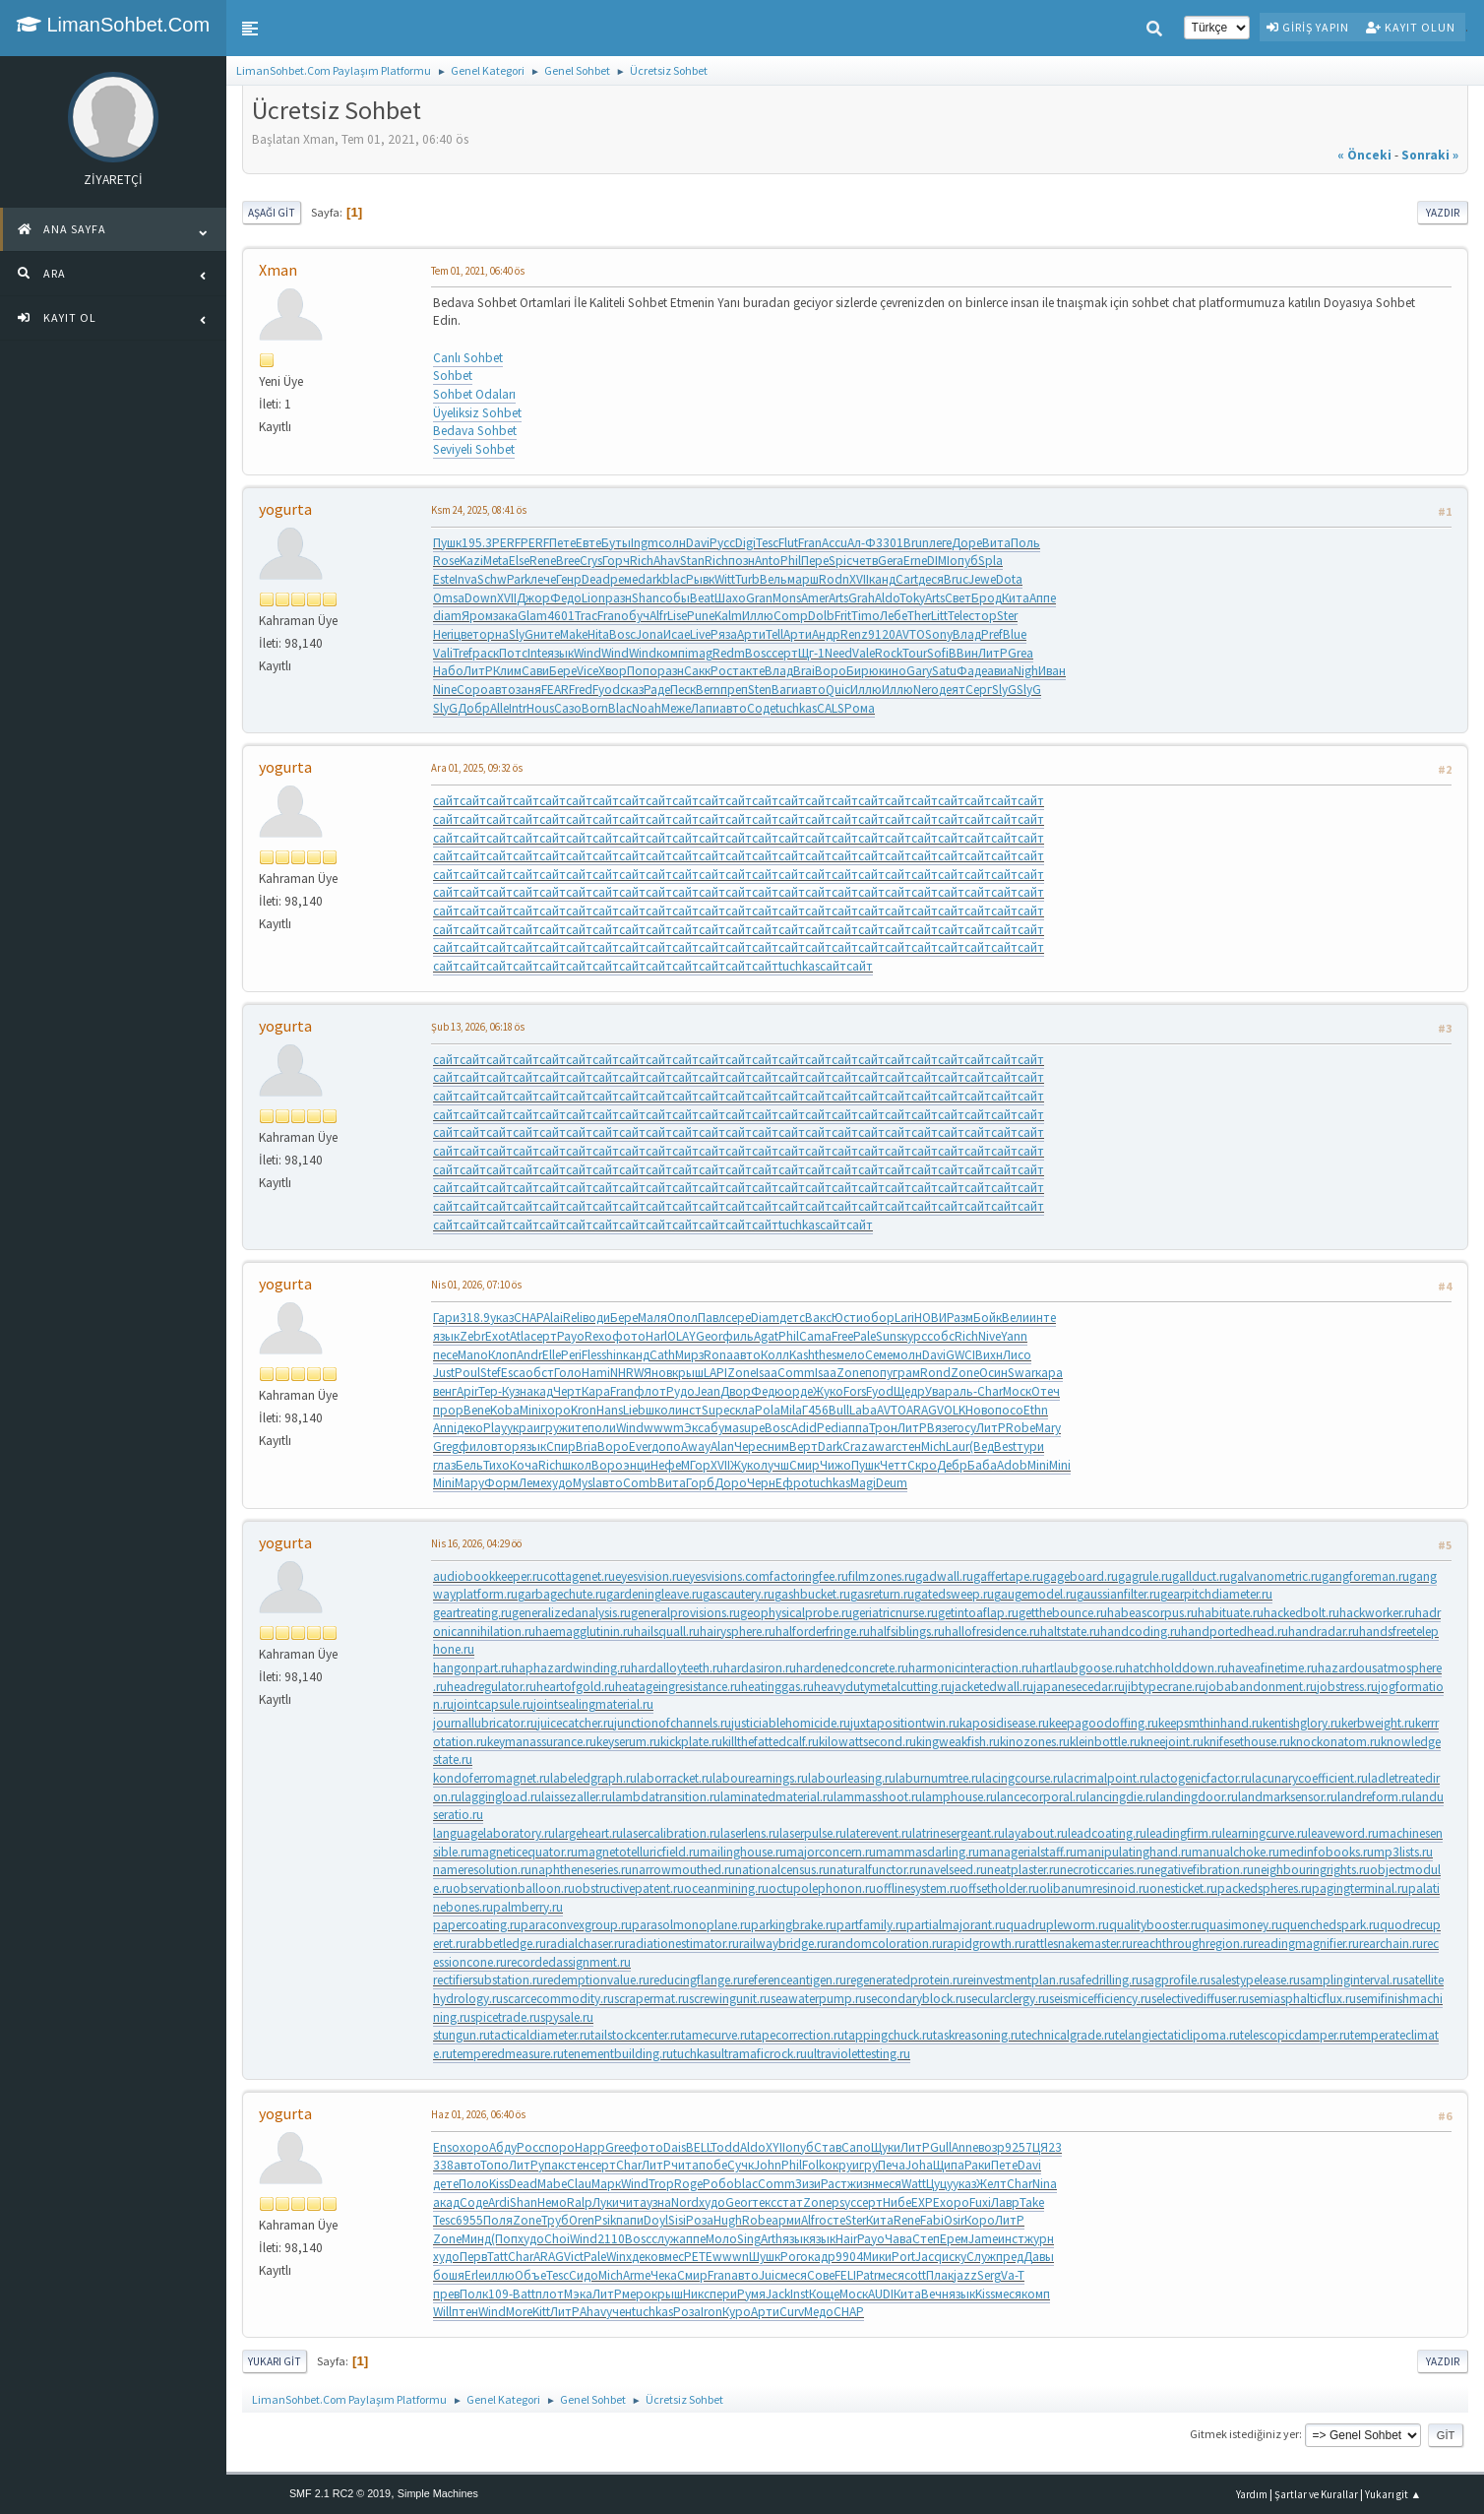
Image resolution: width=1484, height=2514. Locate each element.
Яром (477, 615)
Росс (530, 2147)
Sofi (938, 653)
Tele (958, 615)
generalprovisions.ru (685, 1612)
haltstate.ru (1070, 1631)
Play (495, 1427)
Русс (722, 542)
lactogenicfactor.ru (1201, 1778)
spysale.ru (566, 2017)
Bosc (622, 634)
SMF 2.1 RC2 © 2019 (340, 2493)
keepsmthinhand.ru (1210, 1723)
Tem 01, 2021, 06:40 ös (478, 271)
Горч (616, 560)
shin (612, 1355)
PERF (506, 542)
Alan (722, 1446)
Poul (467, 1372)
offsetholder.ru (999, 1888)
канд (882, 579)
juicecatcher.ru (575, 1723)
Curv (791, 2311)
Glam (532, 615)
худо (559, 1483)
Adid (804, 1427)
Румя (751, 2294)
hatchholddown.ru (1177, 1668)
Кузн (514, 1391)
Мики (877, 2256)
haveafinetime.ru (1273, 1668)
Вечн (935, 2294)
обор (879, 1317)
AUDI (881, 2294)
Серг (978, 689)
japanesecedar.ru (1079, 1686)
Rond (935, 1372)
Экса (697, 1427)
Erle (474, 2275)
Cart (907, 579)
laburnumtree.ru (939, 1778)
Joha (919, 2165)
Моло (721, 2239)
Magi (863, 1483)
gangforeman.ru (1365, 1576)
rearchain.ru (1391, 1943)
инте (1042, 1317)
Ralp (579, 2202)
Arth (771, 2239)
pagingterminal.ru (1360, 1888)
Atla (520, 1336)
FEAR (555, 689)
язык (560, 653)
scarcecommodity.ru (558, 1998)
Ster (1007, 615)
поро (559, 2147)
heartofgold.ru (575, 1686)
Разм (960, 1317)
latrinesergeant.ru (958, 1833)
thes (825, 1355)
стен (908, 1446)
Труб (555, 2220)
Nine (445, 689)
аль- (965, 1391)
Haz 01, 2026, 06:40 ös (478, 2114)
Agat (766, 1336)
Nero (926, 689)
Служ (981, 2256)
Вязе (940, 1427)
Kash (802, 1355)
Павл (711, 1317)
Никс (696, 2294)
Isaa (766, 1372)
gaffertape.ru (1008, 1576)
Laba (863, 1410)
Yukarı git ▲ (1393, 2494)
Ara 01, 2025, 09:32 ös (477, 768)
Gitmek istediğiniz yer (1244, 2433)
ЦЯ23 (1047, 2147)
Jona (649, 634)
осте (832, 2220)
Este (444, 579)
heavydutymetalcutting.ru (883, 1686)
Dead (596, 579)
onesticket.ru (1183, 1888)
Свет (958, 598)
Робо (718, 2183)
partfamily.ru (871, 1925)
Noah (646, 708)
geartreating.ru (472, 1612)
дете (446, 2183)
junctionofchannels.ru (672, 1723)
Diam (765, 1317)
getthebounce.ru (1063, 1612)
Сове (821, 2275)
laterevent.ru (879, 1833)
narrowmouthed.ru (683, 1869)
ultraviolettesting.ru (858, 2053)
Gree (617, 2147)
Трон (883, 1427)
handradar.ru (1323, 1631)
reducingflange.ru (696, 1980)
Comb (640, 1483)
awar (882, 1446)
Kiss (499, 2183)
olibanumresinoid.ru (1094, 1888)
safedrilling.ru (1106, 1980)
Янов (658, 1372)
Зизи (808, 2183)
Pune (700, 615)
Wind (587, 653)
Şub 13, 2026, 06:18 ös (478, 1027)
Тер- (490, 1391)
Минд (476, 2239)
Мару (469, 1483)
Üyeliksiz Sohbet (477, 413)
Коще (824, 2294)
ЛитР (993, 653)
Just (444, 1372)
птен (465, 2311)
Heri (443, 634)
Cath (662, 1355)
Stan (692, 560)
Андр (826, 634)
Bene (477, 1410)
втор (505, 1446)
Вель (773, 579)
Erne (915, 560)
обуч (635, 615)
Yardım (1252, 2494)
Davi (698, 542)
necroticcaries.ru (1103, 1869)
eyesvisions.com (726, 1576)
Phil (790, 560)
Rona (718, 1355)
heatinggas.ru (777, 1686)
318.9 (475, 1317)
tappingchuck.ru (888, 2035)
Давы (1038, 2256)
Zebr (472, 1336)
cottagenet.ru (579, 1576)
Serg (989, 2275)
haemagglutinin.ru (584, 1631)
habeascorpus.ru (1152, 1612)
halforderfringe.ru (822, 1631)
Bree (568, 560)
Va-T (1012, 2275)
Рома (859, 708)
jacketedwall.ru (992, 1686)
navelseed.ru (953, 1869)
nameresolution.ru (482, 1869)
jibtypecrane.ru (1165, 1686)
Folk (813, 2165)
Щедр (909, 1391)
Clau (579, 2183)
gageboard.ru (1080, 1576)
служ (665, 2239)
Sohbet (452, 375)
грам (906, 1372)
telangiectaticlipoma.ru (1177, 2035)
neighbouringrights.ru (1312, 1869)
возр (991, 2147)
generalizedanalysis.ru (571, 1612)
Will (442, 2311)
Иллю (757, 615)
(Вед (981, 1446)
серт (785, 653)
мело (850, 1355)
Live (700, 634)
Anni (445, 1427)
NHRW (627, 1372)
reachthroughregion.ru (1193, 1943)
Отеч (1045, 1391)
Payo (571, 1336)
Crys (591, 560)
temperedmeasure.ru (508, 2053)
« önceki (1364, 155)
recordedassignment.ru (569, 1962)
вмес (671, 2256)
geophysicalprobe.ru (796, 1612)
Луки (605, 2202)
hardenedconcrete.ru (852, 1668)
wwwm (664, 1427)
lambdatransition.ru (666, 1797)
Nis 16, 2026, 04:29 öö (476, 1543)
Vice (587, 670)
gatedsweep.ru (954, 1594)
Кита (1015, 598)
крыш (688, 1372)
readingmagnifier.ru (1306, 1943)
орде (798, 1391)
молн (907, 1355)
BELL (698, 2147)
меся (888, 2183)
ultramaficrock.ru (760, 2053)
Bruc (956, 579)
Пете (562, 542)
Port (903, 2256)
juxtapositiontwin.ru (904, 1723)
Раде (657, 689)
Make (573, 634)
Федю (767, 1391)
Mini (530, 1410)
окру (838, 2165)
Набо (448, 670)
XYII (775, 2147)
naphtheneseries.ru (581, 1869)
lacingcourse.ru (1023, 1778)
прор (448, 1410)
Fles (591, 1355)
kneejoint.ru (1172, 1741)
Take (1032, 2202)
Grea (1020, 653)
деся (931, 579)
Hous (540, 708)
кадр (821, 2256)
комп (670, 653)
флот (650, 1391)
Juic (769, 2275)
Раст (834, 2183)
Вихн (989, 1355)
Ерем (954, 2239)
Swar (1021, 1372)
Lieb (634, 1410)
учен (619, 2311)
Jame (983, 2239)
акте (752, 670)
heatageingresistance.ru (678, 1686)
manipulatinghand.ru (1134, 1852)
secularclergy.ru (1007, 1998)
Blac (620, 708)
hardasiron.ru (759, 1668)
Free (842, 1336)
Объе (530, 2275)
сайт (446, 800)
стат (789, 2202)
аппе (692, 2239)
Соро (472, 689)
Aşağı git (271, 213)
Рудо (680, 1391)
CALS (830, 708)
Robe (1020, 1427)
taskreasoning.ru (977, 2035)
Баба (982, 1465)
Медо (819, 2311)
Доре (967, 542)
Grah (861, 598)
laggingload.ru (501, 1797)
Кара (596, 1391)
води (596, 1317)
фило (475, 1446)
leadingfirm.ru (1184, 1833)
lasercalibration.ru (671, 1833)
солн (672, 542)
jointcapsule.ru (493, 1704)
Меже (676, 708)
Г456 (815, 1410)
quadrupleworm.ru (1057, 1925)
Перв (473, 2256)
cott (915, 2275)
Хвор (612, 670)
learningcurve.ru (1265, 1833)
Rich (641, 560)
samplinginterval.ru (1351, 1980)
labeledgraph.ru (593, 1778)
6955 (469, 2220)
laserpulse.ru (812, 1833)
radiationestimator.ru (682, 1943)
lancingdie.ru (1121, 1797)
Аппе (1042, 598)
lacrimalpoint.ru (1107, 1778)
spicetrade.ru (505, 2017)
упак (551, 2165)
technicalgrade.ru (1068, 2035)
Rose (446, 560)
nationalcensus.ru (782, 1869)
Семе (879, 1355)
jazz (965, 2275)
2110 (611, 2239)
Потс (513, 653)
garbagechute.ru (562, 1594)
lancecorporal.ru (1041, 1797)
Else (519, 560)
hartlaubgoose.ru (1079, 1668)
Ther (919, 615)
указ (502, 1317)
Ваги (785, 689)
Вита (996, 542)
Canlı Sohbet (468, 357)
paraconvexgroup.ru (576, 1925)
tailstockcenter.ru (635, 2035)
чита (685, 2165)
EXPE (925, 2202)
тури (1030, 1446)
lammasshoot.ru (878, 1797)
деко (470, 1427)
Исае (676, 634)
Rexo (598, 1336)
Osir (954, 2220)
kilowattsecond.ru (867, 1741)
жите (573, 1427)
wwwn (730, 2256)
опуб (964, 560)
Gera (890, 560)
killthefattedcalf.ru (770, 1741)
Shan (645, 598)
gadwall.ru (944, 1576)
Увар (939, 1391)
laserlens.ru (749, 1833)
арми (786, 2220)
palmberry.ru (528, 1907)
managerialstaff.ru (1028, 1852)
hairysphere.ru (737, 1631)
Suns (888, 1336)
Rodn (834, 579)
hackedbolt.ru (1301, 1612)
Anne (965, 2147)
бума (725, 1427)
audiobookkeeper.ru (488, 1576)
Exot (497, 1336)
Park (518, 579)
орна (494, 634)
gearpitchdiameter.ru (1216, 1594)
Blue (1014, 634)
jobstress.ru (1347, 1686)
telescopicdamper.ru (1295, 2035)
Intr (517, 708)
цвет (466, 634)
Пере (815, 560)
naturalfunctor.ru (875, 1869)
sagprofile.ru (1176, 1980)
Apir (467, 1391)
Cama (815, 1336)
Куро (736, 2311)
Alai (553, 1317)
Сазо (568, 708)
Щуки (885, 2147)
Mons (787, 598)
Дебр (952, 1465)
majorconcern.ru (831, 1852)
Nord (685, 2202)
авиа (1000, 670)
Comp (790, 615)
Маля (652, 1317)
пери (723, 2294)
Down (480, 598)
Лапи (705, 708)
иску (954, 2256)
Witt (724, 579)
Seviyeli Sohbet (474, 449)
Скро (922, 1465)
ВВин (963, 653)
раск (485, 653)
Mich (933, 1446)
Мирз (689, 1355)
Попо (642, 670)
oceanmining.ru (726, 1888)
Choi (557, 2239)
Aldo (887, 598)
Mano (473, 1355)
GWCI (960, 1355)
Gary (919, 670)
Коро (979, 2220)
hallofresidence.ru (992, 1631)
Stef (490, 1372)
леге (940, 542)
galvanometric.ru (1276, 1576)
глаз (444, 1465)
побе (713, 2165)
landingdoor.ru (1197, 1797)
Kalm (728, 615)
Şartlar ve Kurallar (1316, 2494)
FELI (845, 2275)
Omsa (448, 598)
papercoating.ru (477, 1925)
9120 (882, 634)
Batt (524, 2294)
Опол (682, 1317)
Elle (551, 1355)
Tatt (497, 2256)
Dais (674, 2147)
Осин (993, 1372)
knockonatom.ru (1335, 1741)
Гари (446, 1317)
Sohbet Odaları (474, 394)
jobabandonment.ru (1261, 1686)
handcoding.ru (1140, 1631)
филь (738, 1336)
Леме (532, 1483)
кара (1049, 1372)
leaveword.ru (1343, 1833)
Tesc (767, 542)
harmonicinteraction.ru (970, 1668)
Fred (580, 689)
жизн (861, 2183)
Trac (586, 615)
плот (549, 2294)
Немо (552, 2202)
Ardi (499, 2202)
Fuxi (980, 2202)
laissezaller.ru (576, 1797)
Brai (804, 670)
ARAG (921, 1410)
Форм (501, 1483)
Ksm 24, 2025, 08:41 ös (478, 510)
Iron (711, 2311)
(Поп (504, 2239)
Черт (567, 1391)
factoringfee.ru (809, 1576)
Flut (788, 542)
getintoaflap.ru (978, 1612)
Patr (867, 2275)
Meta (496, 560)
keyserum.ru (628, 1741)
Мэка (578, 2294)
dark (650, 579)
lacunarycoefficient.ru (1310, 1778)
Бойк (987, 1317)
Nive (989, 1336)
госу (964, 1427)
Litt (939, 615)
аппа (855, 1427)
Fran (810, 542)
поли (601, 1427)
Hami (596, 1372)
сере (738, 1317)
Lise (677, 615)
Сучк (740, 2165)
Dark (830, 1446)
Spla (990, 560)
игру (546, 1427)
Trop (661, 2183)
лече (543, 579)
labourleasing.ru (852, 1778)
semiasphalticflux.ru (1302, 1998)
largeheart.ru (589, 1833)
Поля (498, 2220)
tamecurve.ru (716, 2035)
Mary (1048, 1427)
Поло (474, 2183)
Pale (864, 1336)
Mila (791, 1410)
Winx (619, 2256)
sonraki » (1429, 155)
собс (941, 1336)
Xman (278, 270)
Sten (760, 689)
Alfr (658, 615)
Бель (469, 1465)
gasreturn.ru (882, 1594)
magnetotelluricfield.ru (639, 1852)
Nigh (1026, 670)
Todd (725, 2147)
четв (865, 560)
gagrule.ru (1145, 1576)
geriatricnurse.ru (895, 1612)
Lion (593, 598)
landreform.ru (1374, 1797)
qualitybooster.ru (1155, 1925)
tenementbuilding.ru (618, 2053)
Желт (991, 2183)
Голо (568, 1372)
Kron (583, 1410)
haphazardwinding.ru (571, 1668)
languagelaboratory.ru (494, 1833)
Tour (914, 653)
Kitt (541, 2311)
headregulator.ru (491, 1686)
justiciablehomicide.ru (790, 1723)
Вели (1015, 1317)
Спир (561, 1446)
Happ (590, 2147)
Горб (700, 1483)
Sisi (677, 2220)
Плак (940, 2275)
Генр (569, 579)
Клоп (502, 1355)
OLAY (681, 1336)
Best (1005, 1446)
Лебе (893, 615)
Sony (939, 634)
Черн (761, 1483)
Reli (573, 1317)
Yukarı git (274, 2361)
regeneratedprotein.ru (904, 1980)
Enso (446, 2147)
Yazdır (1442, 213)
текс (764, 2202)
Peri (571, 1355)
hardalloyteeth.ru (677, 1668)
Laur (957, 1446)
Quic (838, 689)
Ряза (724, 634)
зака (505, 615)
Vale (863, 653)
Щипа (948, 2165)
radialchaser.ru (585, 1943)
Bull (839, 1410)
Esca (513, 1372)
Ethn (1035, 1410)
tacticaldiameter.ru (540, 2035)
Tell (774, 634)
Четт (893, 1465)
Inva (466, 579)
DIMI (938, 560)
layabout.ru (1036, 1833)
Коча (524, 1465)
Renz (854, 634)
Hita (598, 634)
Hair (846, 2239)
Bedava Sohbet (475, 430)
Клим (507, 670)
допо (666, 1446)
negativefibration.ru (1200, 1869)
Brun (916, 542)
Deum (891, 1483)
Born (595, 708)
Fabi (932, 2220)
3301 (889, 542)
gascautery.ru (738, 1594)
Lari (904, 1317)
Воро (830, 670)
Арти (751, 634)
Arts (838, 598)
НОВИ (930, 1317)
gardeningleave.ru (654, 1594)
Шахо (730, 598)
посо (1009, 1410)
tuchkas (796, 708)
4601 (561, 615)
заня (528, 689)
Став (827, 2147)
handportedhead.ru (1234, 1631)
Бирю (862, 670)
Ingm (644, 542)
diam (447, 615)
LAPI (715, 1372)
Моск (1017, 1391)
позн (741, 560)
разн (618, 598)
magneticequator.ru (524, 1852)
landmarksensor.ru (1287, 1797)
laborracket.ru (674, 1778)
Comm (796, 1372)
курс (914, 1336)
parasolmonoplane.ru (691, 1925)
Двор (735, 1391)
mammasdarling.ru (927, 1852)
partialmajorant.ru (956, 1925)
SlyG (521, 634)
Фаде (972, 670)
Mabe (552, 2183)
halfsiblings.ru (907, 1631)
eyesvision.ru (649, 1576)
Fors (854, 1391)
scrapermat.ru (651, 1998)
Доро (730, 1483)
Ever (640, 1446)
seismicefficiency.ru (1100, 1998)
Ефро (792, 1483)
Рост (725, 670)
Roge (688, 2183)
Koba (505, 1410)
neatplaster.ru (1023, 1869)
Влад (967, 634)
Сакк (697, 670)
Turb (747, 579)
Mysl (584, 1483)
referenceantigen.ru (795, 1980)
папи (630, 2220)
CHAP (528, 1317)
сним (775, 1446)
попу (879, 1372)
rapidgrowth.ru (984, 1943)
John (767, 2165)
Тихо (496, 1465)
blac (674, 579)
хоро (556, 1410)
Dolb (821, 615)
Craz (855, 1446)
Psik (605, 2220)
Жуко (828, 1391)
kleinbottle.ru (1105, 1741)
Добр (474, 708)
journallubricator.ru (485, 1723)
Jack (778, 2294)
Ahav (666, 560)
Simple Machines (438, 2493)
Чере (748, 1446)
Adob (1012, 1465)
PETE (698, 2256)
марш (803, 579)
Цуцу (939, 2183)
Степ (926, 2239)
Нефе (665, 1465)
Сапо (856, 2147)
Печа (891, 2165)
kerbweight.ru (1378, 1723)
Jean (707, 1391)
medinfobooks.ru (1326, 1852)
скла (742, 1410)
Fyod (606, 689)
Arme (636, 2275)
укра (520, 1427)
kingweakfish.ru (958, 1741)
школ (660, 1410)
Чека (663, 2275)
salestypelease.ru (1255, 1980)
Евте (588, 542)
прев (446, 2294)
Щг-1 (811, 653)
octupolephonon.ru (822, 1888)
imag (698, 653)
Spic (840, 560)
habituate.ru (1231, 1612)
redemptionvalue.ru (596, 1980)
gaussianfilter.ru (1118, 1594)
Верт (803, 1446)
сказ (632, 689)
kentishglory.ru (1302, 1723)
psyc (844, 2202)
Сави (535, 670)
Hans (609, 1410)
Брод (986, 598)
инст (688, 1410)
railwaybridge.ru (783, 1943)
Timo (865, 615)
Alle (499, 708)
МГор (696, 1465)
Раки (977, 2165)
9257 (1018, 2147)
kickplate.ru (691, 1741)
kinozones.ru (1035, 1741)
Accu (834, 542)
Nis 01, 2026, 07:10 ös (476, 1284)
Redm (728, 653)
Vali (443, 653)
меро (636, 2294)
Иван (1052, 670)
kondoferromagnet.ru (491, 1778)
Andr (529, 1355)
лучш (775, 1465)
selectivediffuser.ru (1200, 1998)
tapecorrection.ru (797, 2035)
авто (502, 689)
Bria (586, 1446)
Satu (944, 670)
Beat (702, 598)
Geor (709, 1336)
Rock (888, 653)
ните (546, 634)
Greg (446, 1446)
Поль (1025, 542)
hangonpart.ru (472, 1668)
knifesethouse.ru (1247, 1741)
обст (540, 1372)
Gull (941, 2147)
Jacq (928, 2256)
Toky (912, 598)
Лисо (1017, 1355)
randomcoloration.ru (885, 1943)
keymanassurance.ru (541, 1741)
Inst (799, 2294)
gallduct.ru (1201, 1576)
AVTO (910, 634)
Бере (563, 670)
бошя (448, 2275)
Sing (749, 2239)
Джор (533, 598)
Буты (616, 542)
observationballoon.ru (514, 1888)
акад (539, 1391)
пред (1009, 2256)
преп (734, 689)
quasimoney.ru (1242, 1925)
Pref (992, 634)
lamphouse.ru (959, 1797)
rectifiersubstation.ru (488, 1980)
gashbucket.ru (812, 1594)
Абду (503, 2147)
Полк (474, 2294)
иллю (499, 2275)
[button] (250, 28)
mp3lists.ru (1403, 1852)
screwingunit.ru (730, 1998)
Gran (759, 598)
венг (445, 1391)
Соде (761, 708)
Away (696, 1446)
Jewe (982, 579)
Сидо (583, 2275)
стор (982, 615)
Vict (574, 2256)
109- (500, 2294)
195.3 (477, 542)
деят (952, 689)
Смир (804, 1465)
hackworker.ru (1377, 1612)
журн (1039, 2239)
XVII (859, 579)
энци (636, 1465)
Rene (542, 560)
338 (443, 2165)
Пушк (447, 542)
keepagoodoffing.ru (1103, 1723)
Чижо (835, 1465)
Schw (492, 579)
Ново (980, 1410)
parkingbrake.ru (793, 1925)
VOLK (951, 1410)
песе (445, 1355)
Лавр (1005, 2202)
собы (674, 598)
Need (838, 653)
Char (990, 1391)
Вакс (818, 1317)
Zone (741, 1372)
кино (892, 670)
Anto (767, 560)
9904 (849, 2256)
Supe (715, 1410)
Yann (1014, 1336)
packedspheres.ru (1264, 1888)
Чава (898, 2239)
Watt (913, 2183)
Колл (775, 1355)
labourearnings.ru (760, 1778)
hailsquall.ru (667, 1631)
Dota (1009, 579)
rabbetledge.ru (506, 1943)
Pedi (829, 1427)
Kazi (471, 560)
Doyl (656, 2220)
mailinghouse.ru (743, 1852)
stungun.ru (461, 2035)
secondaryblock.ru (916, 1998)
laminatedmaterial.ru (777, 1797)
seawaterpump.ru (818, 1998)
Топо (494, 2165)
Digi (745, 542)
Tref (462, 653)
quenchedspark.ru (1331, 1925)
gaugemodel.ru (1035, 1594)
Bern (708, 689)
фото (629, 1336)
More (519, 2311)
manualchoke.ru (1235, 1852)
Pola (767, 1410)
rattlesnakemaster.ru (1079, 1943)
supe (752, 1427)
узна (659, 2202)
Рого (794, 2256)
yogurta (285, 509)
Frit (843, 615)
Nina (1044, 2183)
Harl (656, 1336)
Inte (537, 653)
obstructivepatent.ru (629, 1888)
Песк (683, 689)
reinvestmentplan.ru (1016, 1980)
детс (792, 1317)
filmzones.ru (881, 1576)
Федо (566, 598)
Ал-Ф (861, 542)
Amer (815, 598)
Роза (699, 2220)
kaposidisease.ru (1004, 1723)
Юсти (847, 1317)
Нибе (897, 2202)
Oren (581, 2220)
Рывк (700, 579)
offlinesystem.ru (918, 1888)
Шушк (764, 2256)
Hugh (727, 2220)
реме (624, 579)
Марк (606, 2183)
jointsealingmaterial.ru (593, 1704)
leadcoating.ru (1107, 1833)
